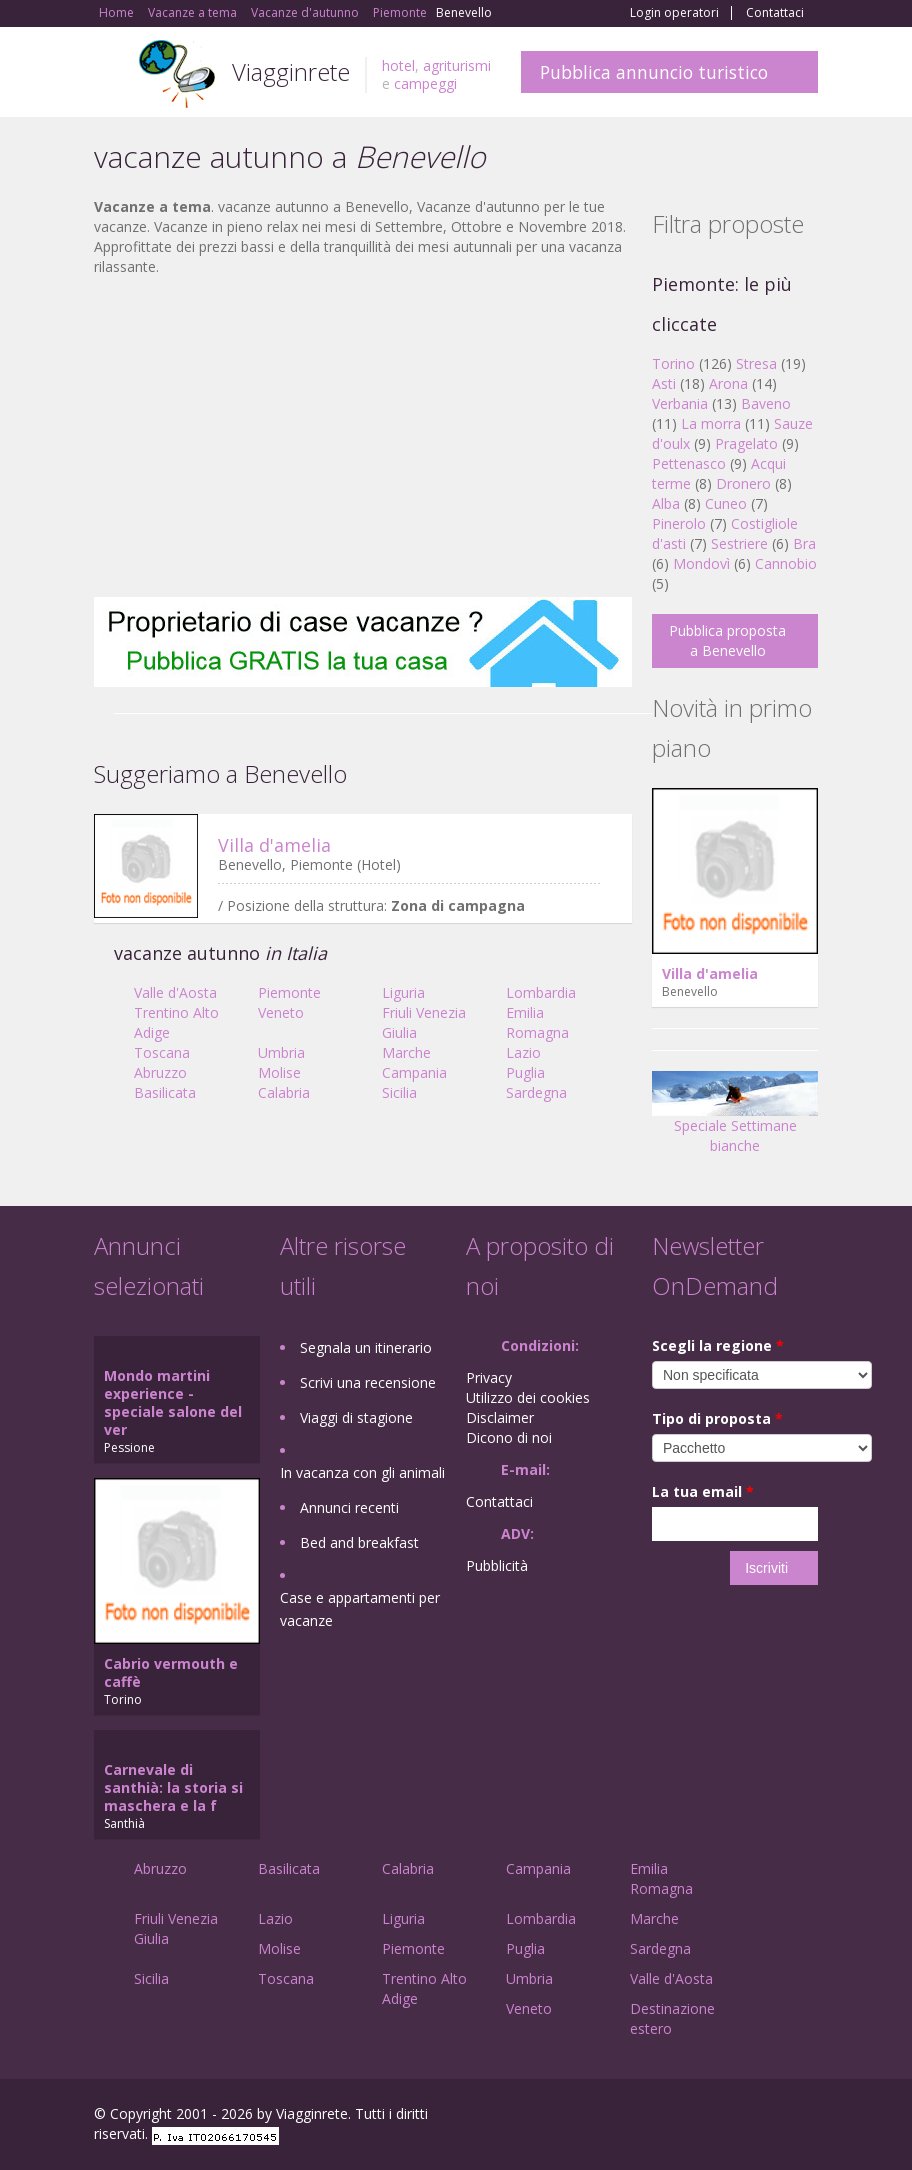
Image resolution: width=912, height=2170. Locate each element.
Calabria (284, 1092)
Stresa (756, 363)
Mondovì (701, 563)
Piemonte (289, 992)
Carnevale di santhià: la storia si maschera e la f (173, 1787)
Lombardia (541, 992)
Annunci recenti (349, 1507)
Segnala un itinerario (366, 1347)
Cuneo (726, 503)
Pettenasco (689, 463)
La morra (711, 423)
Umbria (281, 1052)
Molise (279, 1072)
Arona (728, 383)
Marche (406, 1052)
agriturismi (457, 65)
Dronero (743, 483)
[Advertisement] (363, 437)
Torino (673, 363)
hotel (398, 65)
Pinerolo (679, 523)
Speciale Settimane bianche (735, 1119)
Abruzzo (160, 1072)
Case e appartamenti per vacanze (360, 1609)
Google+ (710, 2116)
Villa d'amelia (274, 845)
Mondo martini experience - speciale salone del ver (173, 1402)
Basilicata (165, 1092)
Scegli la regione (718, 1345)
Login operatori (674, 13)
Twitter (760, 2116)
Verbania (680, 403)
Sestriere (739, 543)
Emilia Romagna (537, 1022)
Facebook (667, 2116)
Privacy (489, 1377)
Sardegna (536, 1092)
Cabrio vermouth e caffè (171, 1672)
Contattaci (775, 13)
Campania (414, 1072)
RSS (807, 2116)
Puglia (525, 1072)
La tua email (703, 1491)
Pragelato (746, 443)
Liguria (403, 992)
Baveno (766, 403)
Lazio (523, 1052)
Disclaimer (500, 1417)
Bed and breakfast (359, 1542)
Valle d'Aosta (175, 992)
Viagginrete (291, 71)
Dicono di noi (509, 1437)
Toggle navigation (111, 74)
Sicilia (399, 1092)
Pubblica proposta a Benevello (727, 640)
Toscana (162, 1052)
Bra (804, 543)
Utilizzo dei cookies (528, 1397)
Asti (664, 383)
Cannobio (786, 563)
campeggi (425, 83)
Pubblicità (497, 1565)
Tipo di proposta (717, 1418)
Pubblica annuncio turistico (654, 72)
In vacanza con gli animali (362, 1472)
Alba (666, 503)
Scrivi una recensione (368, 1382)
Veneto (281, 1012)
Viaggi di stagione (356, 1417)
